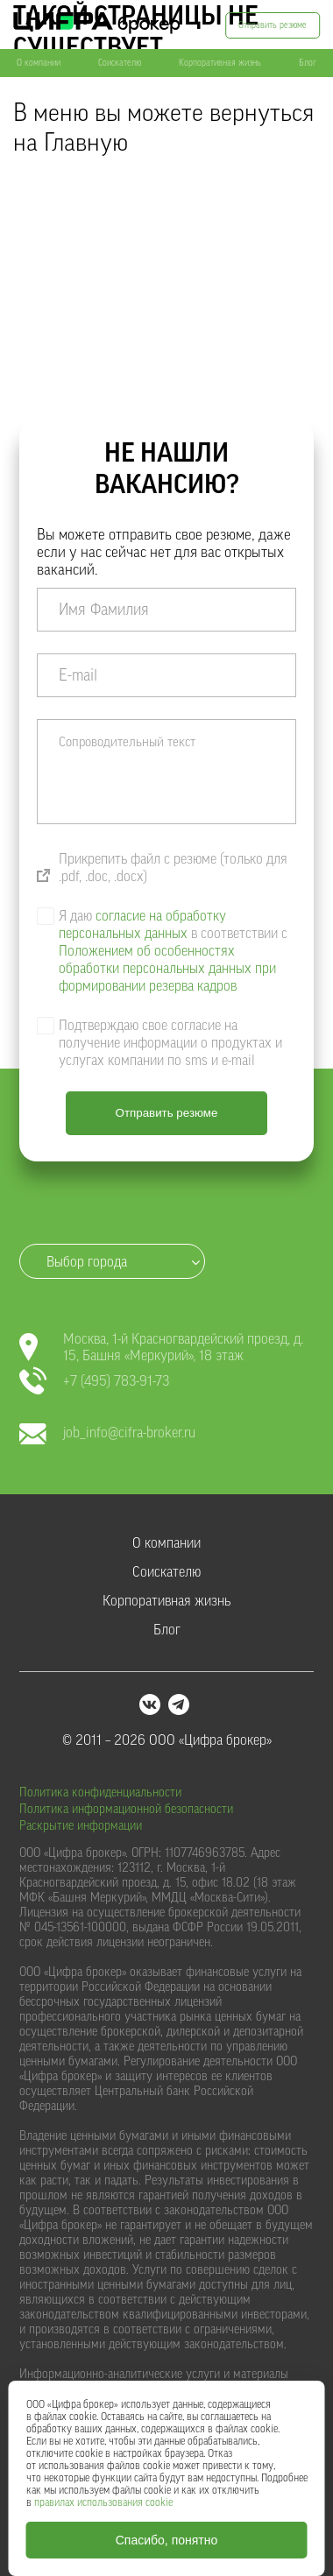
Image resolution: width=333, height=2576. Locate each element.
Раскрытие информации (80, 1826)
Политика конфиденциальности (100, 1793)
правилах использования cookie (103, 2502)
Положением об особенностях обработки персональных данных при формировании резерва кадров (167, 968)
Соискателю (119, 63)
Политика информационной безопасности (126, 1809)
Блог (307, 63)
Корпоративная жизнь (220, 63)
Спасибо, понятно (167, 2540)
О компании (38, 63)
